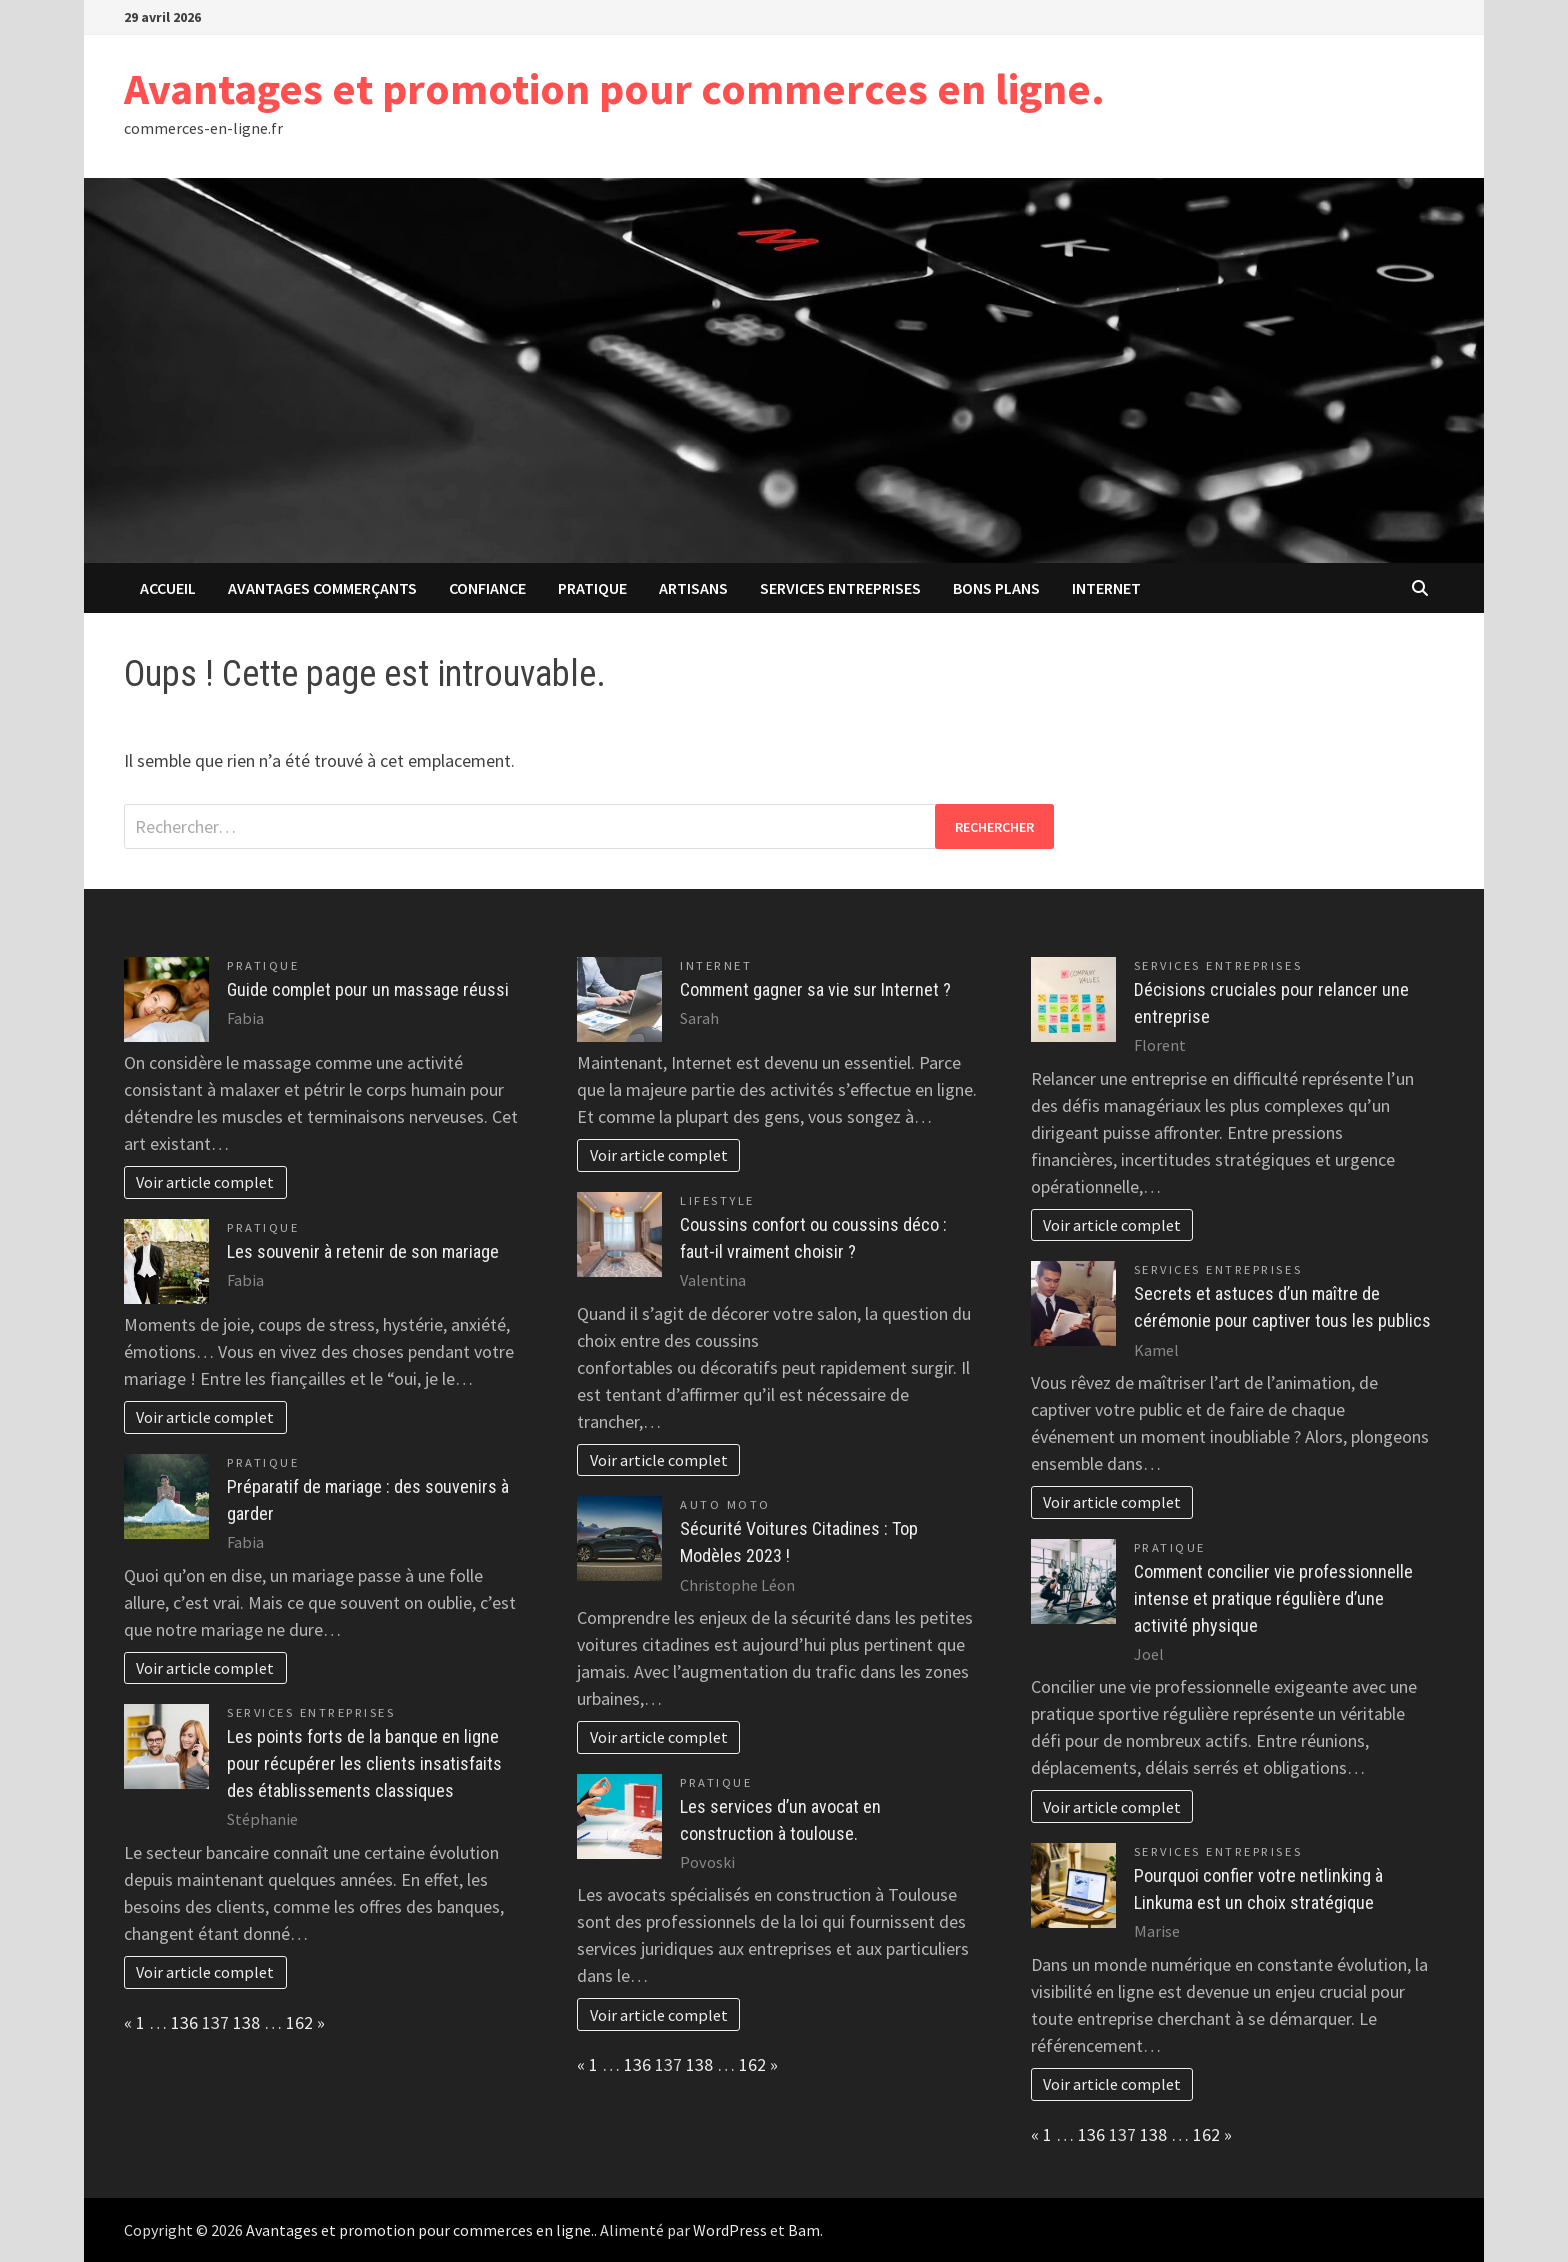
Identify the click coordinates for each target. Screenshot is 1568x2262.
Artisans (693, 588)
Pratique (592, 588)
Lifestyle (717, 1200)
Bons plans (996, 588)
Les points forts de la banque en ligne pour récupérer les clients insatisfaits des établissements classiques (364, 1763)
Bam (804, 2230)
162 (299, 2022)
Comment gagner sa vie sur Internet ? (815, 989)
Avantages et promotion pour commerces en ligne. (614, 88)
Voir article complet (205, 1182)
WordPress (730, 2230)
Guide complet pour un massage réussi (368, 989)
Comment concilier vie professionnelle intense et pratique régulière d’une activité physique (1273, 1598)
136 (184, 2022)
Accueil (168, 588)
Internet (1106, 588)
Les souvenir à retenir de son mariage (363, 1251)
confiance (487, 588)
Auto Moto (725, 1504)
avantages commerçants (322, 588)
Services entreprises (840, 588)
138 (246, 2022)
